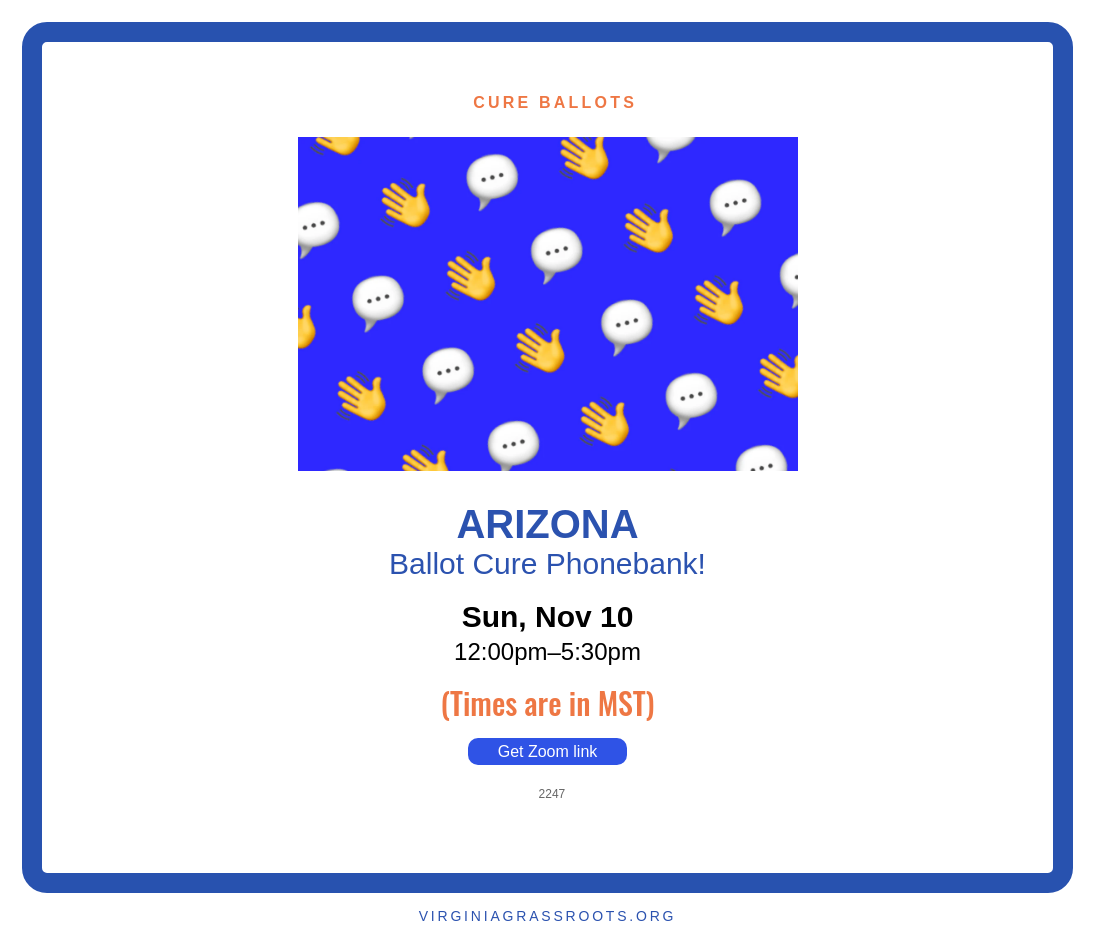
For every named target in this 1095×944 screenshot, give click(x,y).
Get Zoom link (548, 751)
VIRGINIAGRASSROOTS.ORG (548, 916)
